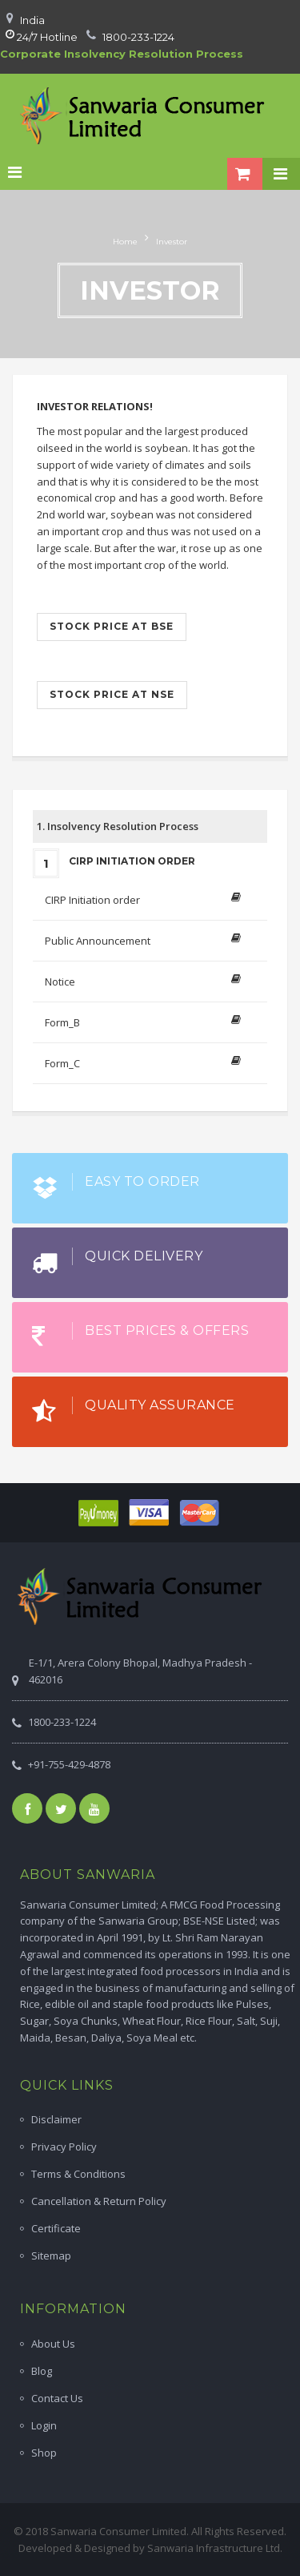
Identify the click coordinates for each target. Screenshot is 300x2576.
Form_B (62, 1022)
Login (44, 2425)
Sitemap (51, 2255)
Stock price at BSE (112, 626)
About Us (53, 2343)
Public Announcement (97, 940)
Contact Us (57, 2398)
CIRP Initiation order (92, 900)
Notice (60, 981)
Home (125, 241)
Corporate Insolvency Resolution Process (121, 53)
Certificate (56, 2228)
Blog (41, 2371)
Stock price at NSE (112, 694)
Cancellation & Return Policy (98, 2201)
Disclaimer (56, 2119)
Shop (44, 2452)
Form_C (62, 1063)
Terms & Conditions (78, 2174)
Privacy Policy (64, 2146)
